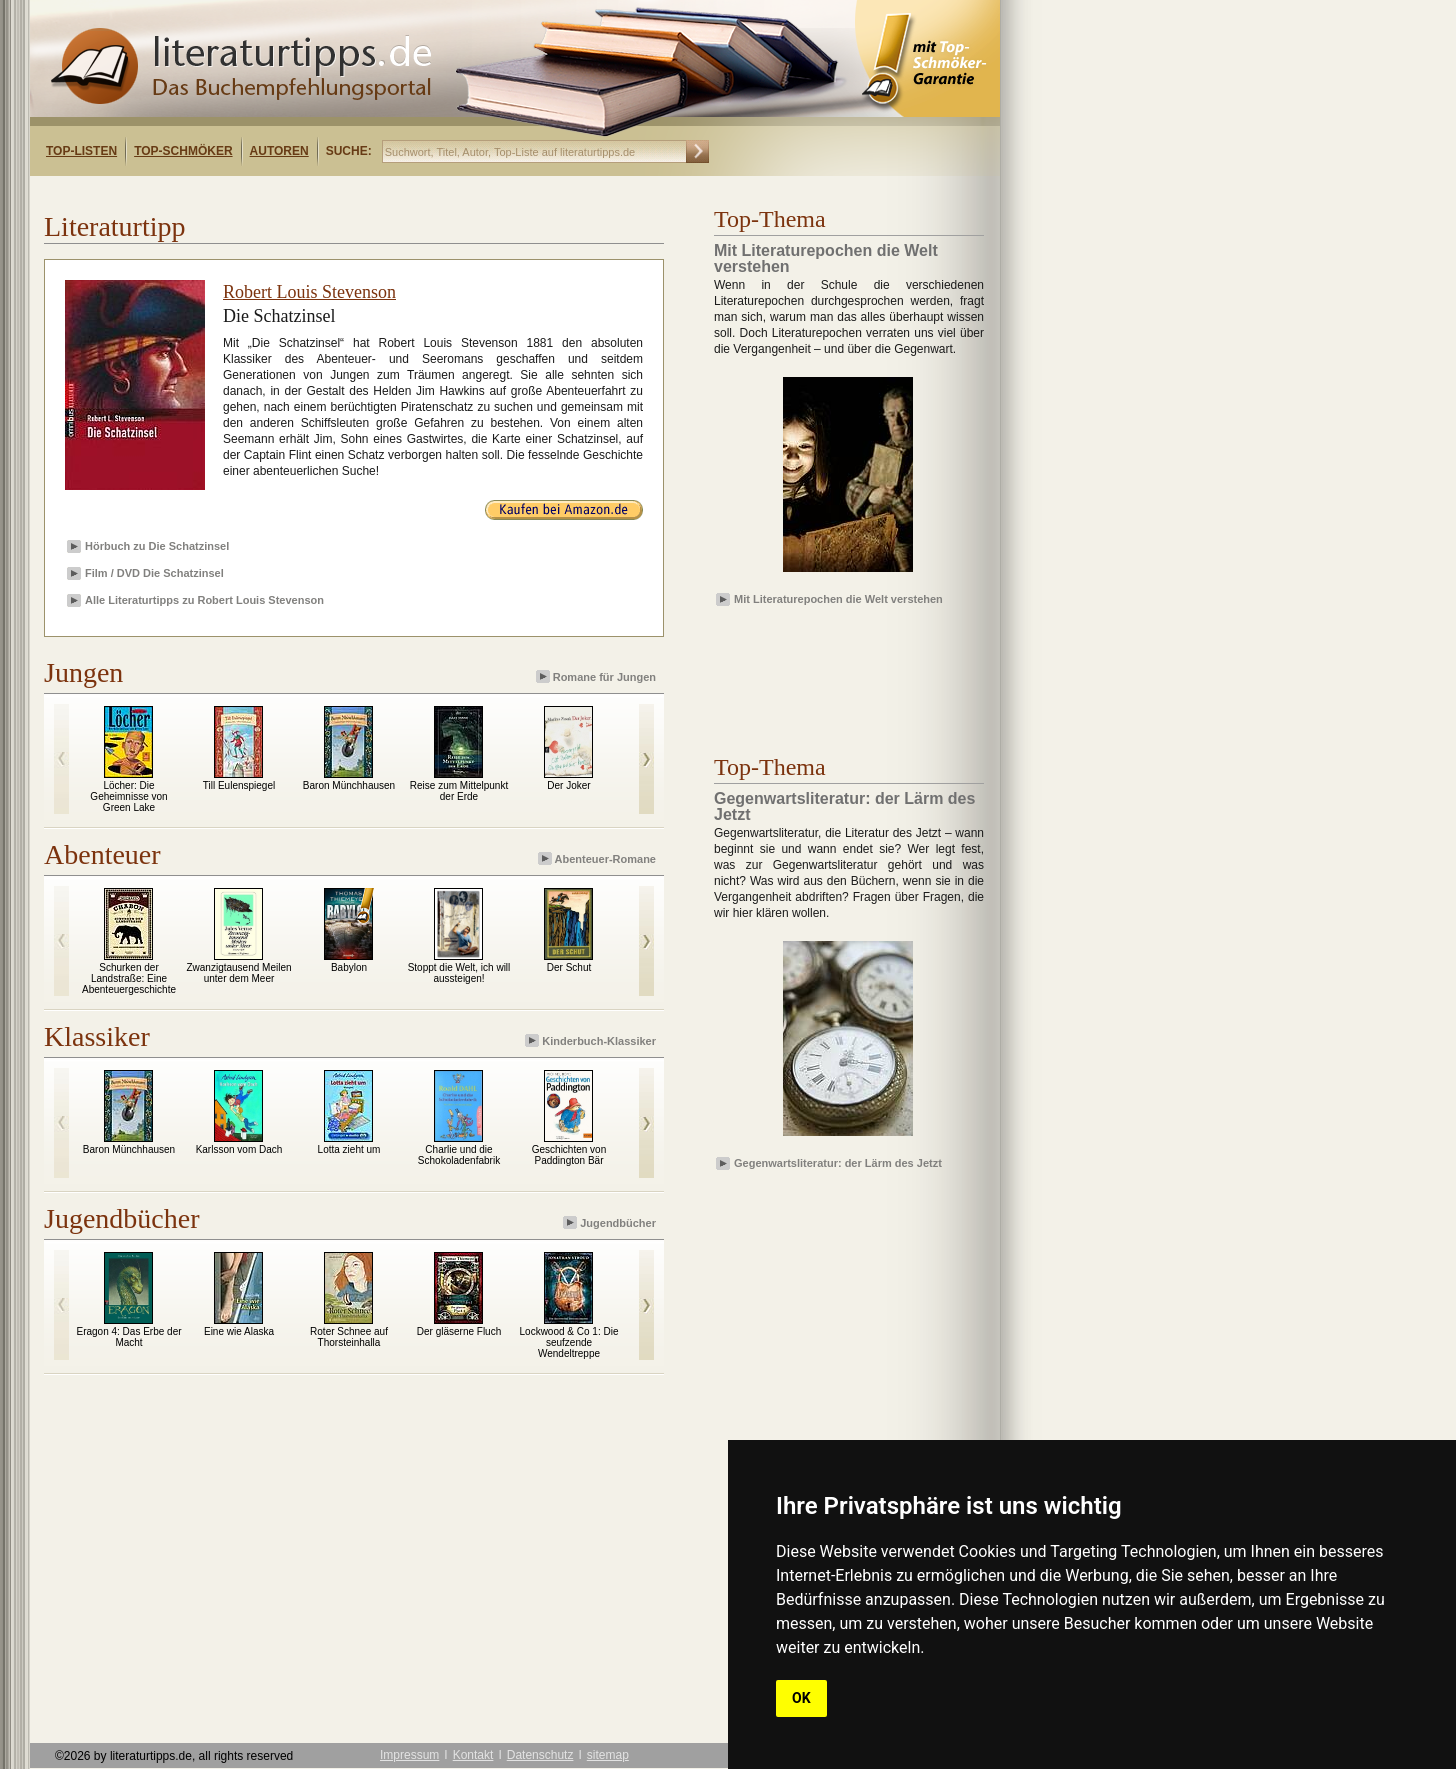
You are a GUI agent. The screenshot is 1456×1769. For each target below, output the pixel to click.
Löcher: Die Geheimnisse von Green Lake (128, 796)
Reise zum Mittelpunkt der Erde (459, 791)
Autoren (279, 151)
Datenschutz (540, 1755)
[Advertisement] (288, 193)
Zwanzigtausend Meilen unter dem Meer (238, 973)
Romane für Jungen (597, 676)
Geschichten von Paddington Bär (569, 1155)
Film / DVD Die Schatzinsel (154, 573)
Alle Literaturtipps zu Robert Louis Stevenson (204, 600)
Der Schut (569, 967)
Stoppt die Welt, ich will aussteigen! (459, 973)
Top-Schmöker (183, 151)
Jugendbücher (611, 1222)
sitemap (608, 1755)
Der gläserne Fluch (459, 1331)
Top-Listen (81, 151)
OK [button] (801, 1698)
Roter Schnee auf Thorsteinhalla (349, 1337)
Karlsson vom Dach (239, 1149)
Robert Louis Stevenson (309, 292)
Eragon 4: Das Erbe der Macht (128, 1337)
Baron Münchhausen (349, 785)
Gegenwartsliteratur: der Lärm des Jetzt (838, 1163)
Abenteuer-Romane (598, 858)
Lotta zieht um (349, 1149)
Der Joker (568, 785)
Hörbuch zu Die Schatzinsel (157, 546)
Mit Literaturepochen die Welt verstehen (838, 599)
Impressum (409, 1755)
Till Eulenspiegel (239, 785)
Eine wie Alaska (239, 1331)
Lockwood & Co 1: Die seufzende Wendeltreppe (569, 1342)
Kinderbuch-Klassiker (592, 1040)
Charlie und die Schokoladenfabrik (459, 1155)
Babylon (349, 967)
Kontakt (473, 1755)
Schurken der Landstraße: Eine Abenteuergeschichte (129, 978)
